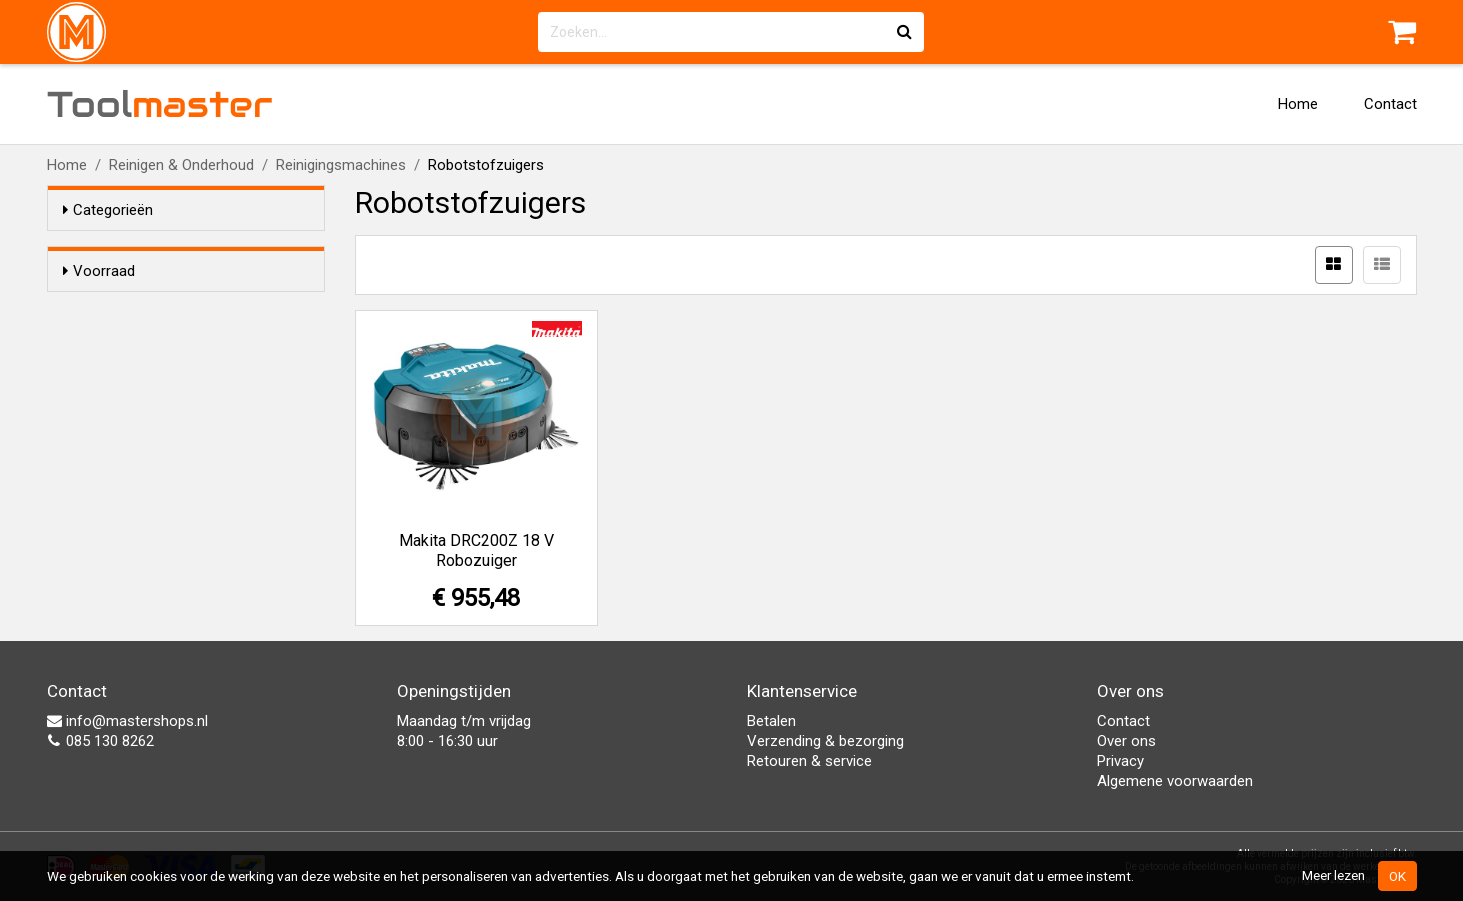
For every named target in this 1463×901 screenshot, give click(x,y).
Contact (1390, 104)
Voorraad (99, 271)
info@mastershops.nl (127, 721)
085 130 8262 (100, 741)
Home (1298, 104)
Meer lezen (1333, 875)
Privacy (1120, 761)
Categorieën (108, 210)
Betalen (771, 721)
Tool (160, 104)
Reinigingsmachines (341, 165)
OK (1397, 876)
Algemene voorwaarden (1175, 781)
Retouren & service (809, 761)
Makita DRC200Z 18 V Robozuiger (476, 550)
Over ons (1126, 741)
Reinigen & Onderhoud (181, 165)
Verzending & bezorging (825, 741)
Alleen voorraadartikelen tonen (193, 309)
